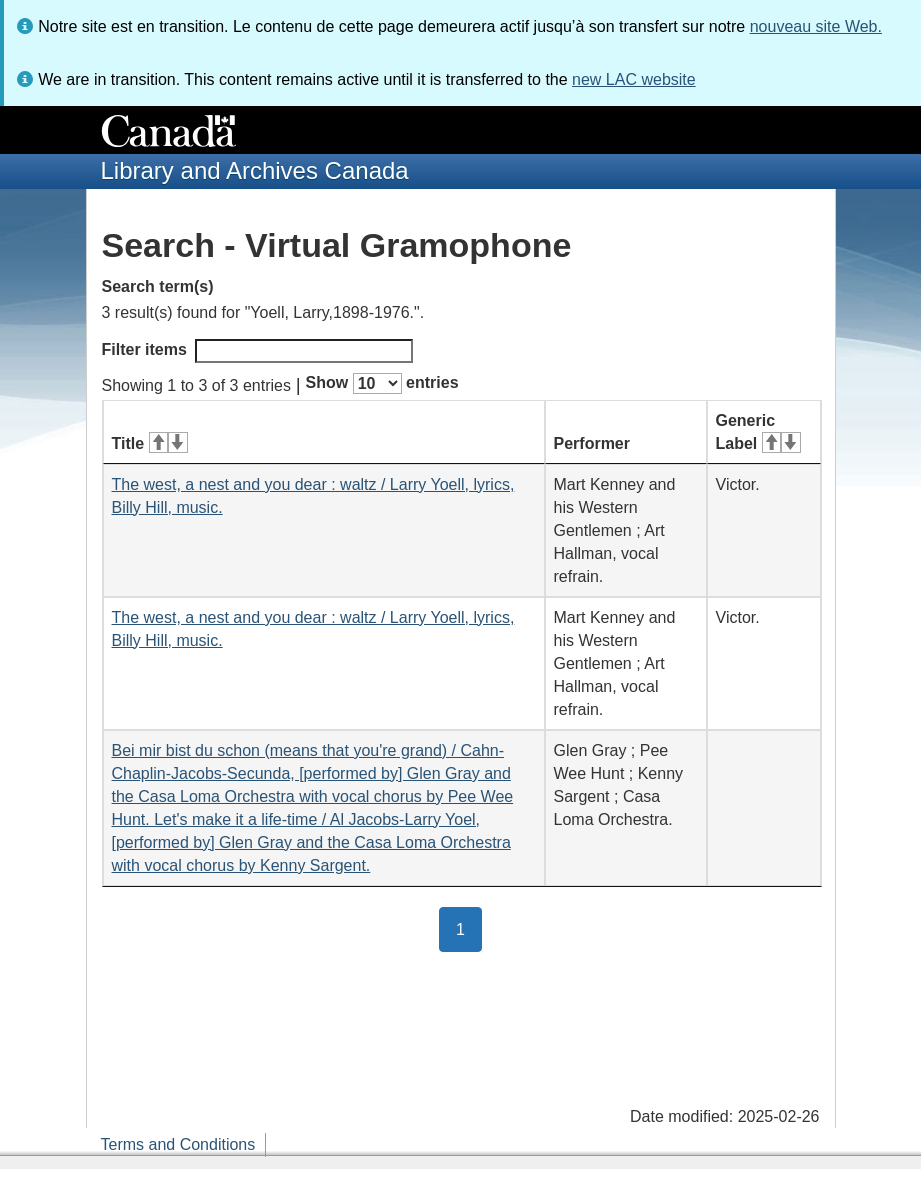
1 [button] (469, 928)
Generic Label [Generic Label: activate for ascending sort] (758, 432)
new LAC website (634, 79)
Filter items (257, 351)
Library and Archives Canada (255, 170)
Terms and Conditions (178, 1144)
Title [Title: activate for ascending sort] (150, 443)
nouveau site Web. (816, 26)
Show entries (382, 383)
